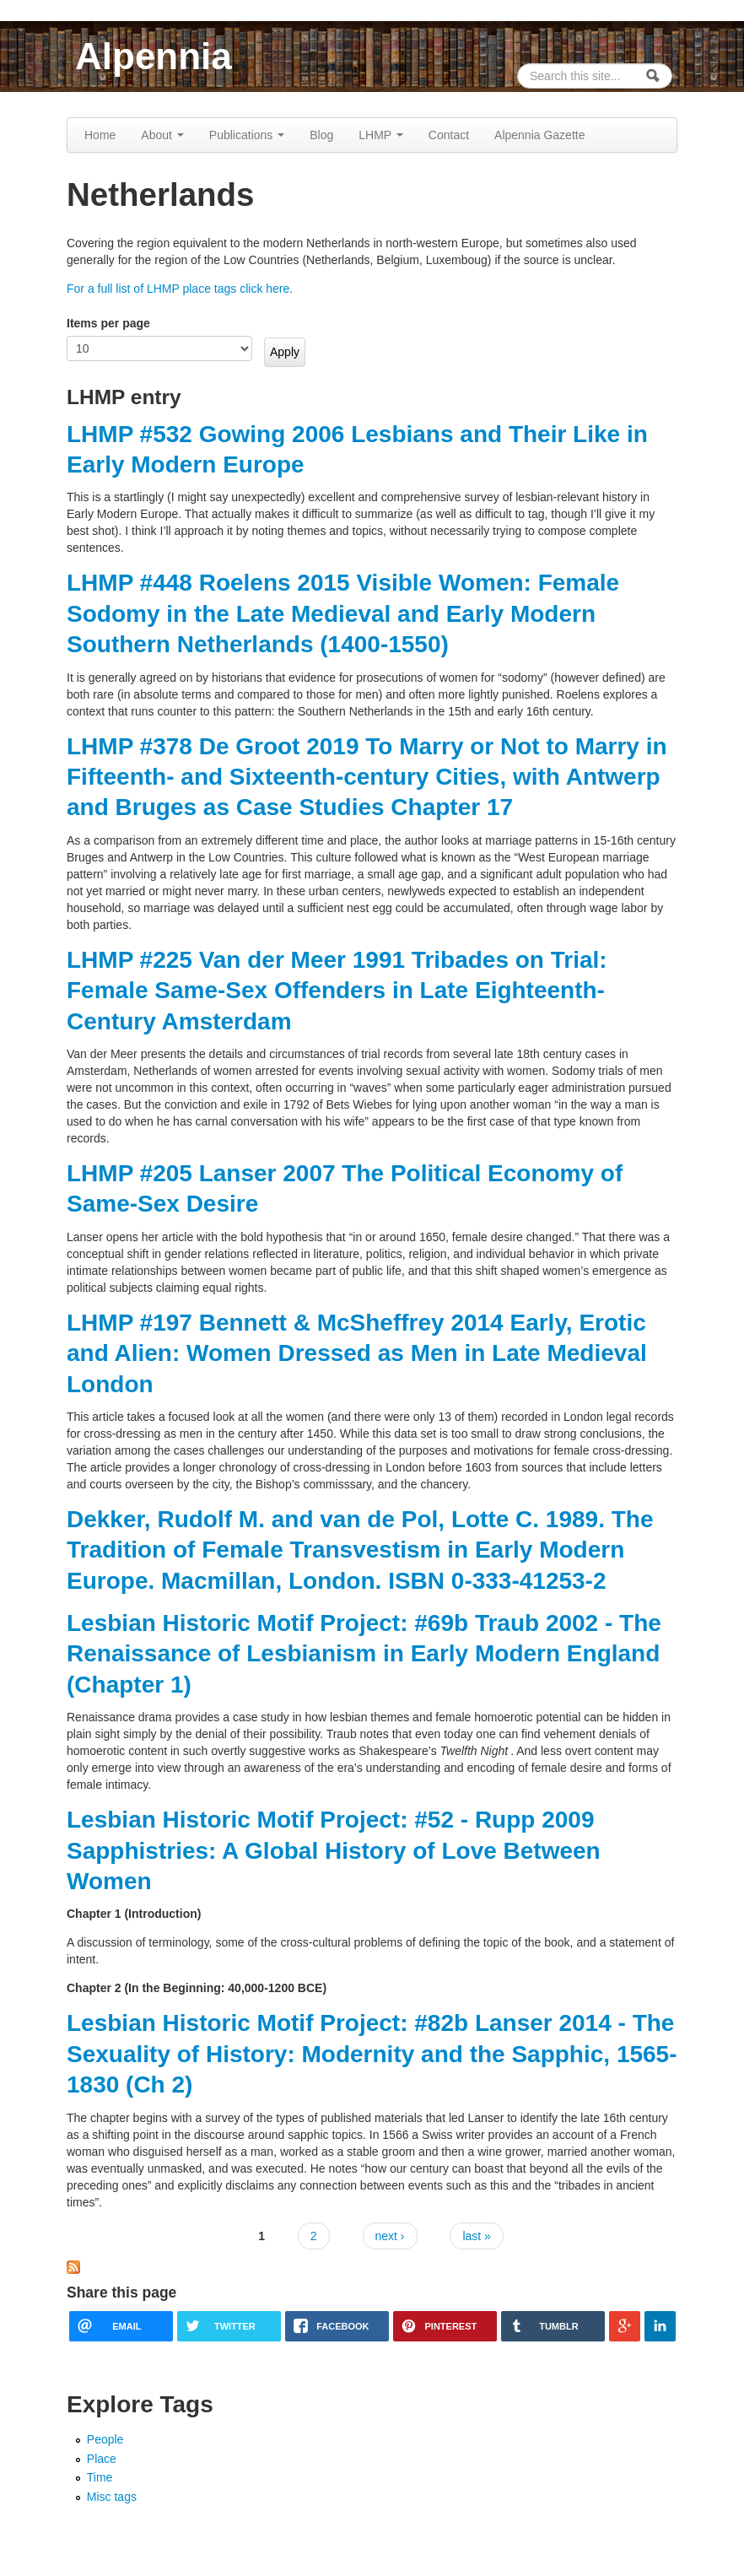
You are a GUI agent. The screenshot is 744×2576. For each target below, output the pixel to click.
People (105, 2439)
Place (101, 2458)
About (162, 135)
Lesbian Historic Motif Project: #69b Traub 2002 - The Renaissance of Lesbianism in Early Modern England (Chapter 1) (364, 1654)
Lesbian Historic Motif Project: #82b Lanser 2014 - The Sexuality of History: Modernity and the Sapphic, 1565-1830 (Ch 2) (372, 2054)
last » (476, 2236)
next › (390, 2236)
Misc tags (112, 2496)
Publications (246, 135)
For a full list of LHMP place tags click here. (180, 288)
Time (100, 2477)
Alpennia (153, 56)
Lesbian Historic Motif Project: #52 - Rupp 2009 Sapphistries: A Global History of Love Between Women (334, 1850)
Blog (321, 135)
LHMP (381, 135)
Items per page (108, 323)
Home (100, 135)
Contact (449, 135)
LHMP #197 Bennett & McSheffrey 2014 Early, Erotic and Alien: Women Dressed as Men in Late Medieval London (357, 1353)
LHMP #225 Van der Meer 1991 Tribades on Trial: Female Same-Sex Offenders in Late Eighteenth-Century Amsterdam (337, 990)
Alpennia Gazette (539, 135)
